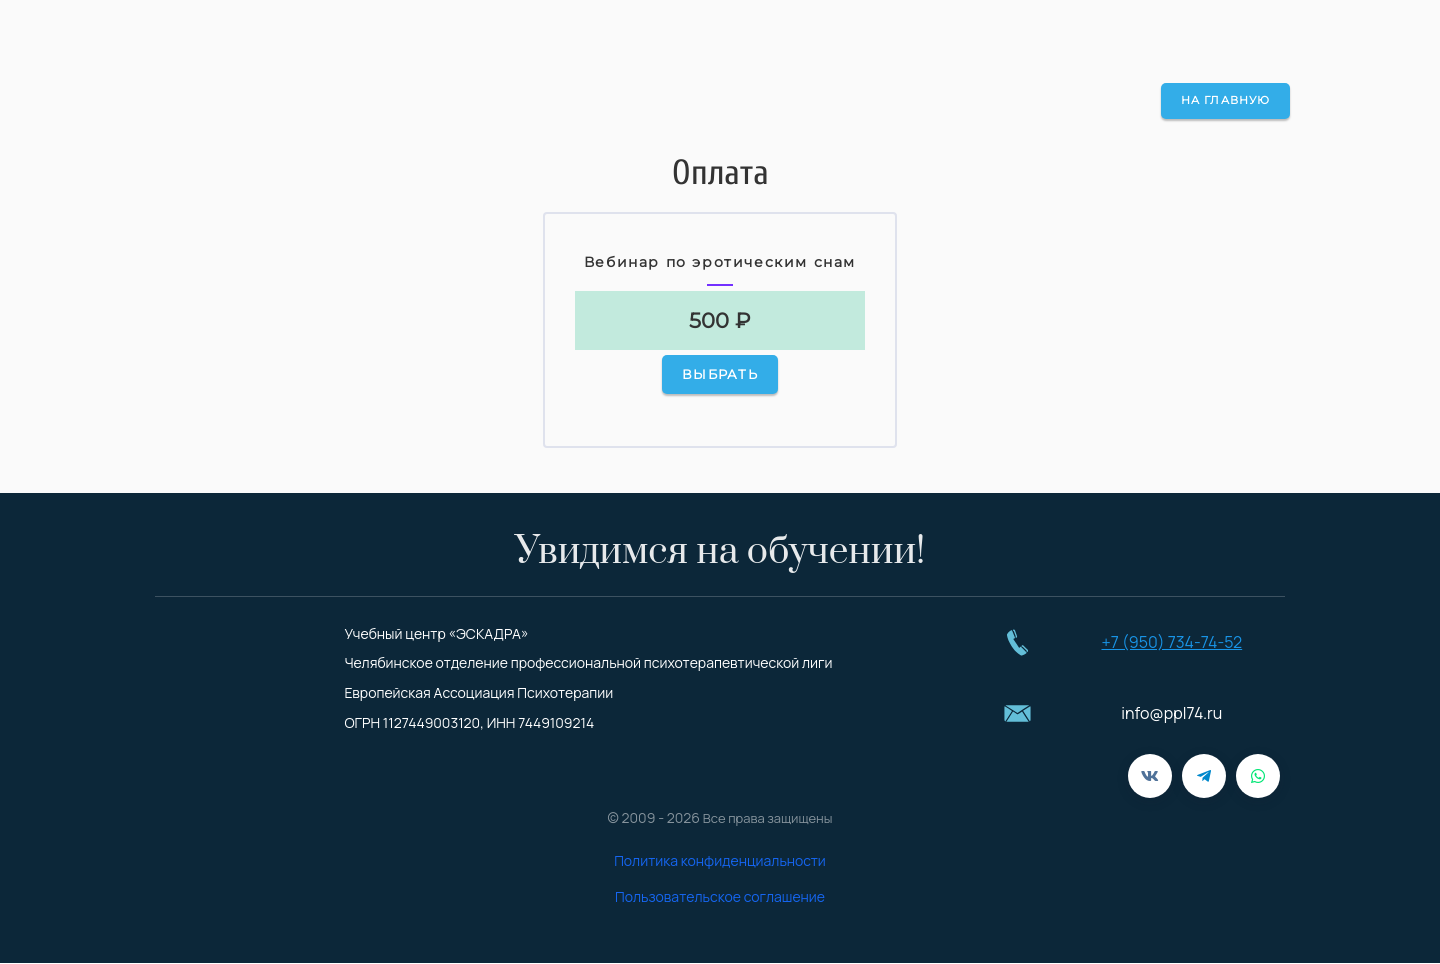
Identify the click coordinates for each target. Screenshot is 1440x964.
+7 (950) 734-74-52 (1171, 642)
